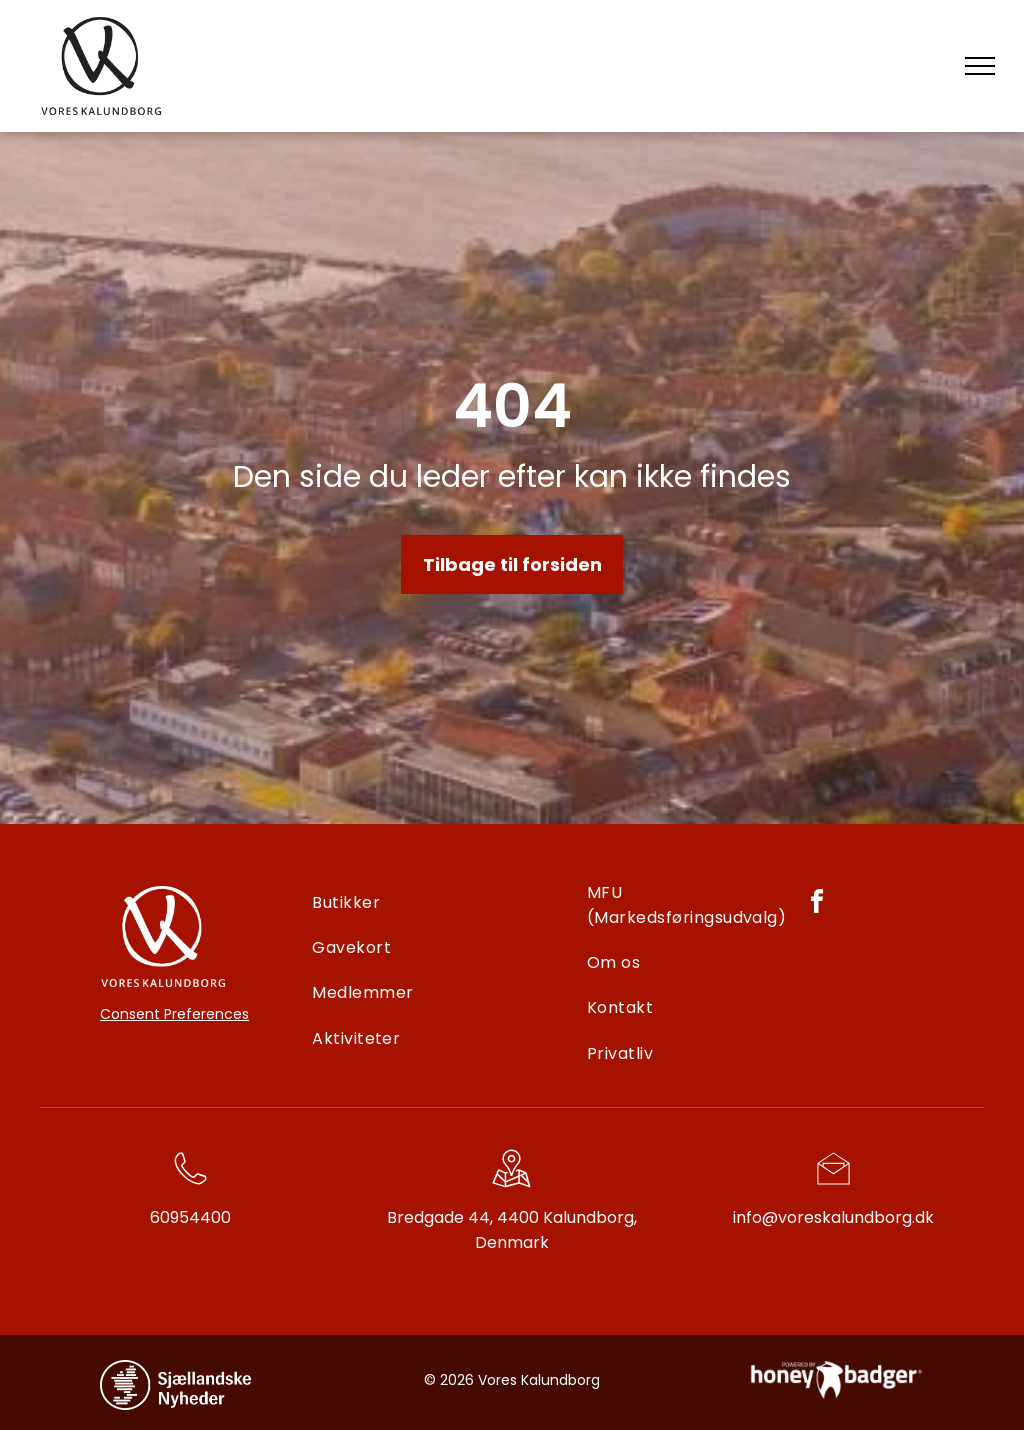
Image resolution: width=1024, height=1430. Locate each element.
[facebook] (817, 904)
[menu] (980, 66)
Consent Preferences (174, 1014)
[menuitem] (443, 902)
